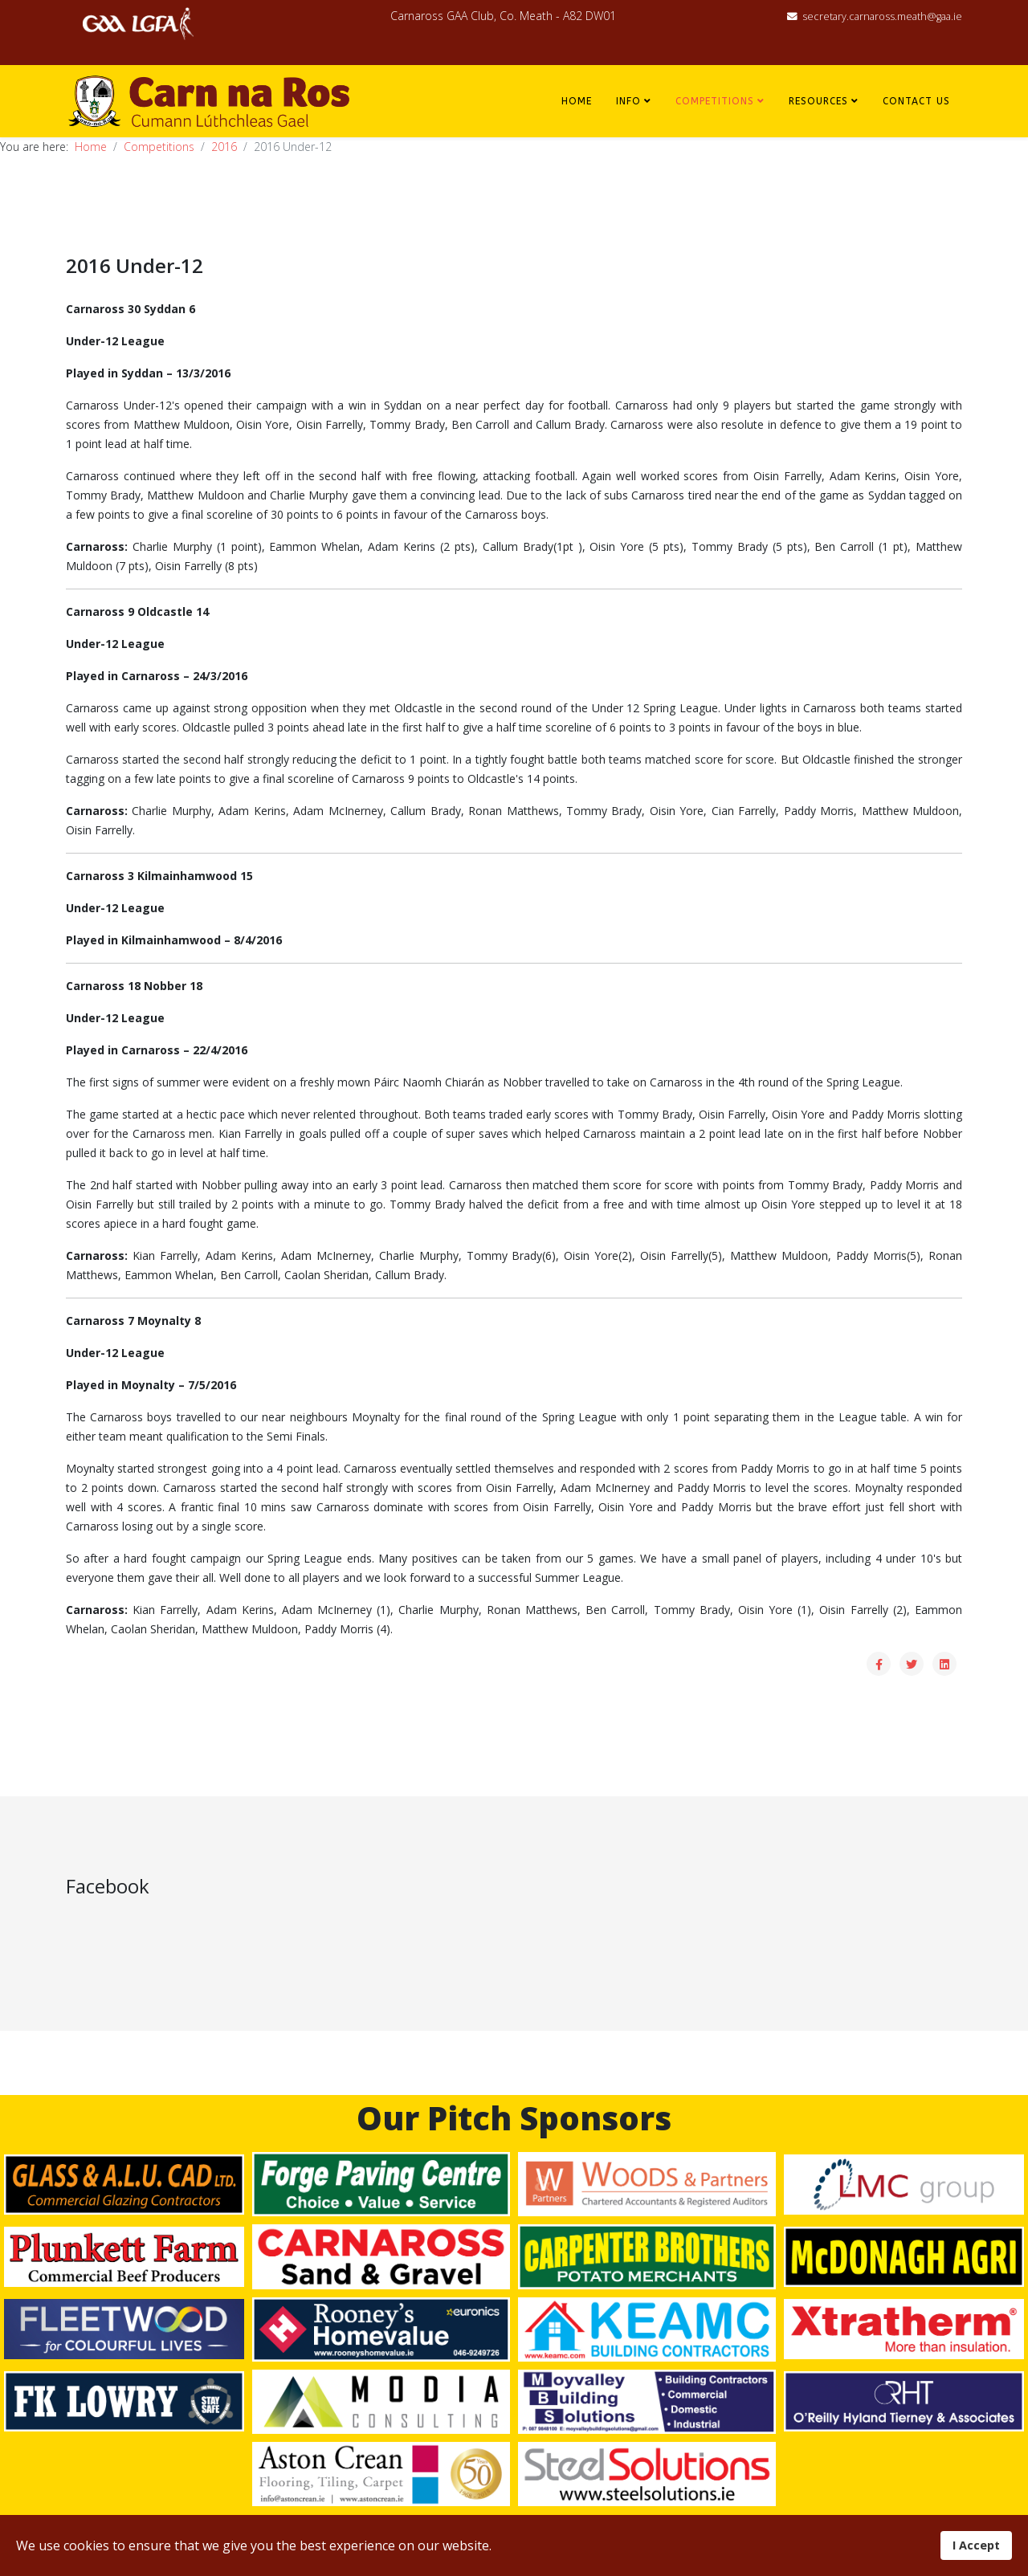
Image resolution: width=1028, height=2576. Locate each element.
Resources (818, 101)
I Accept (976, 2545)
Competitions (714, 101)
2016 (224, 146)
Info (628, 101)
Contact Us (916, 101)
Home (576, 101)
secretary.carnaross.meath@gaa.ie (882, 16)
